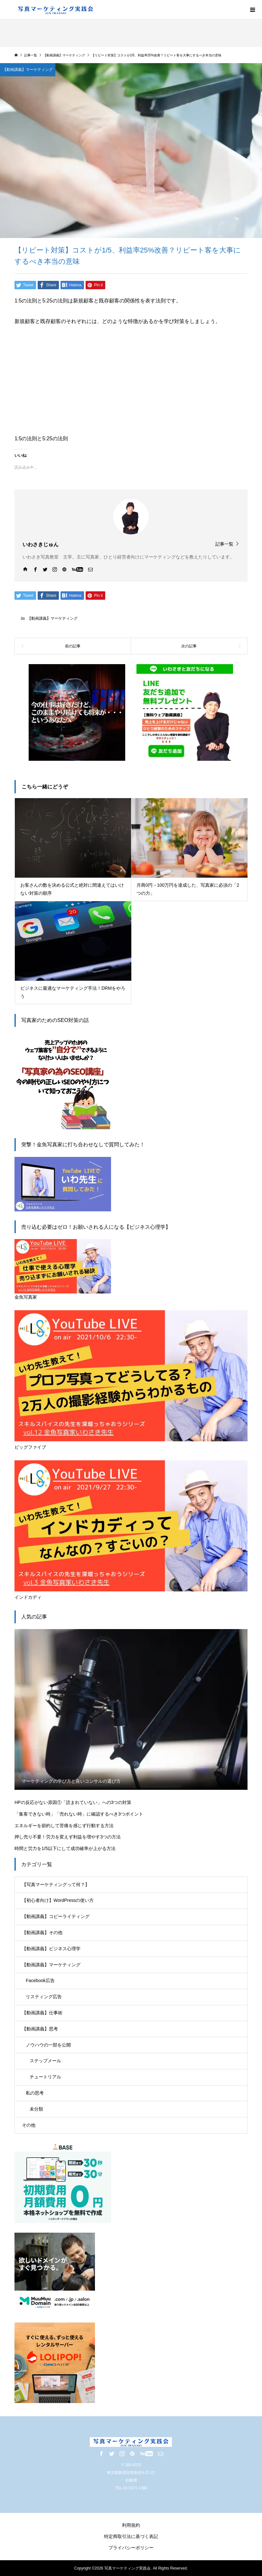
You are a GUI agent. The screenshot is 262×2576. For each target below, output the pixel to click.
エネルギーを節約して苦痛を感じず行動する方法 (64, 1825)
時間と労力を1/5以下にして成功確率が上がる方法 (64, 1848)
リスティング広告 (44, 1996)
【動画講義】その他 (42, 1932)
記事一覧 (224, 543)
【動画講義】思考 (40, 2028)
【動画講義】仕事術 (42, 2012)
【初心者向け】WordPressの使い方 (58, 1900)
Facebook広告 (40, 1980)
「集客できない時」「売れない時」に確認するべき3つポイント (78, 1814)
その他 (28, 2125)
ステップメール (45, 2060)
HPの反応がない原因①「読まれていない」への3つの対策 (72, 1802)
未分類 (36, 2109)
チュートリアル (45, 2076)
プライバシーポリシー (131, 2547)
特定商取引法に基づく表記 (131, 2536)
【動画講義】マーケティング (52, 618)
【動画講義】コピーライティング (55, 1916)
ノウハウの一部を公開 (48, 2044)
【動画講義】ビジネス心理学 (51, 1948)
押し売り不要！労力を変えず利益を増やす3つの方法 (67, 1836)
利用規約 (131, 2525)
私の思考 (35, 2092)
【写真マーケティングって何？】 (55, 1884)
